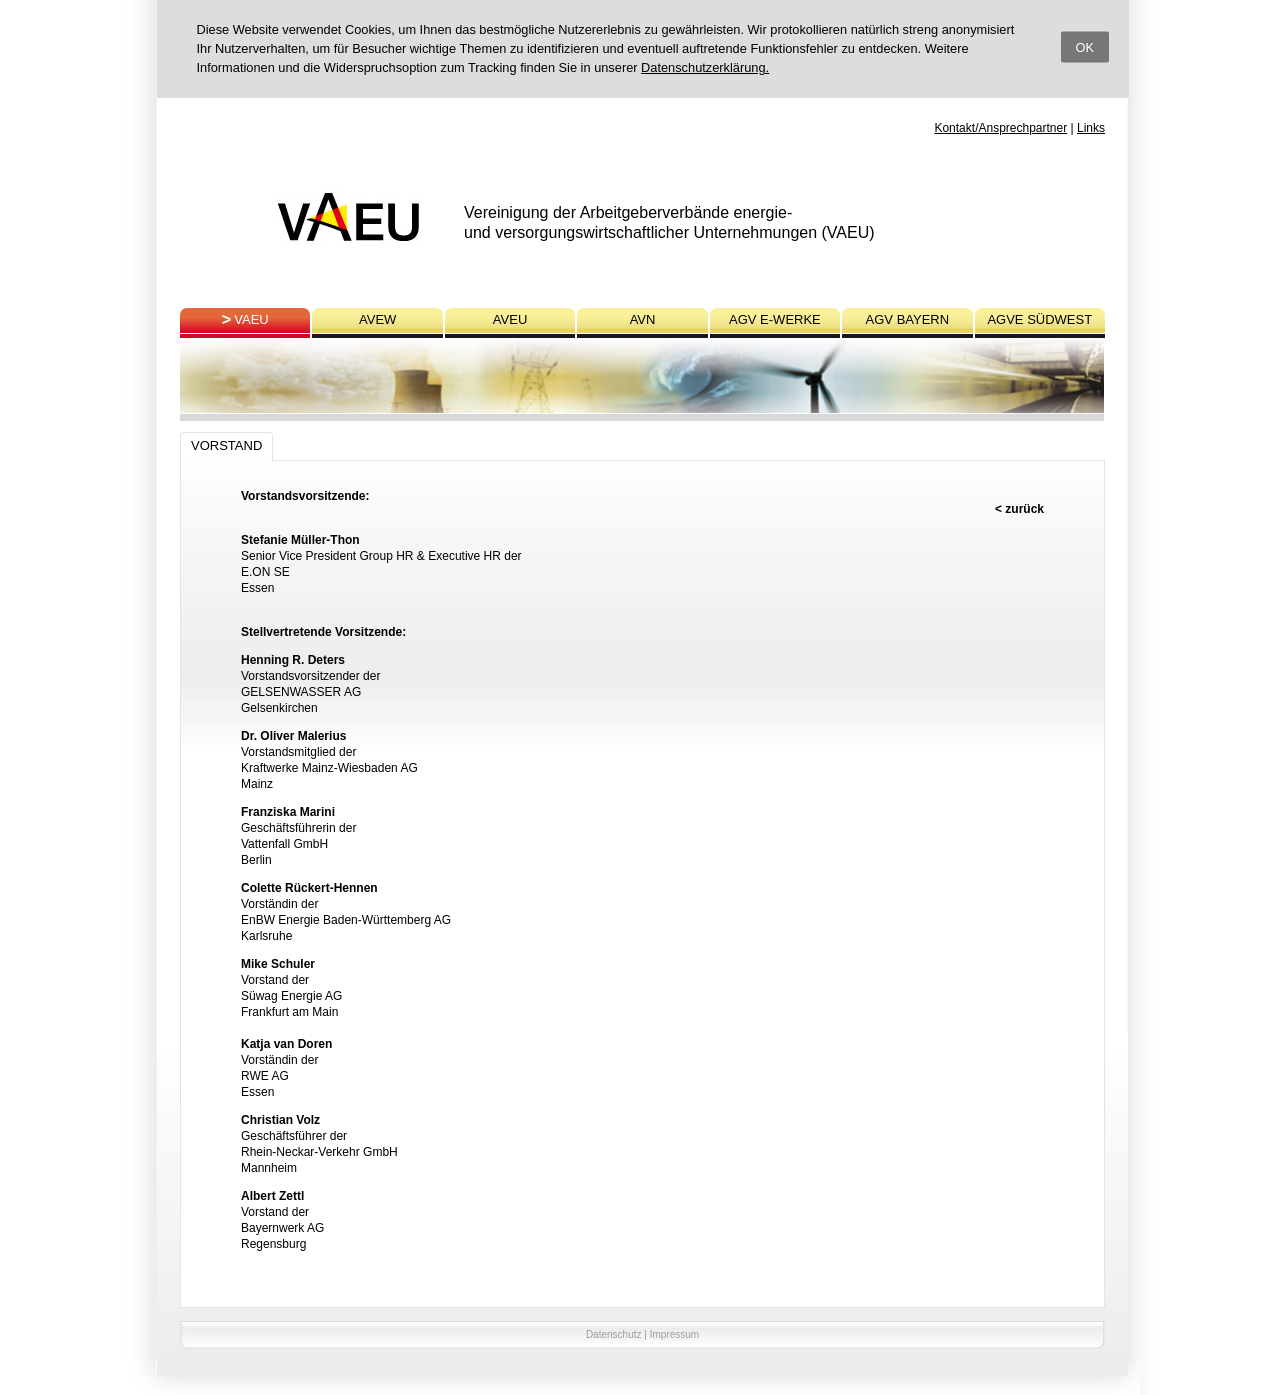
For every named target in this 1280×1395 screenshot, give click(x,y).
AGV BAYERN (908, 319)
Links (1091, 128)
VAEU (251, 319)
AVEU (510, 319)
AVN (643, 319)
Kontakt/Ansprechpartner (1000, 128)
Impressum (674, 1334)
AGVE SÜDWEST (1039, 319)
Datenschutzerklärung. (705, 67)
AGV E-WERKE (775, 319)
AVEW (377, 319)
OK (1085, 46)
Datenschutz (614, 1334)
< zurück (1019, 509)
